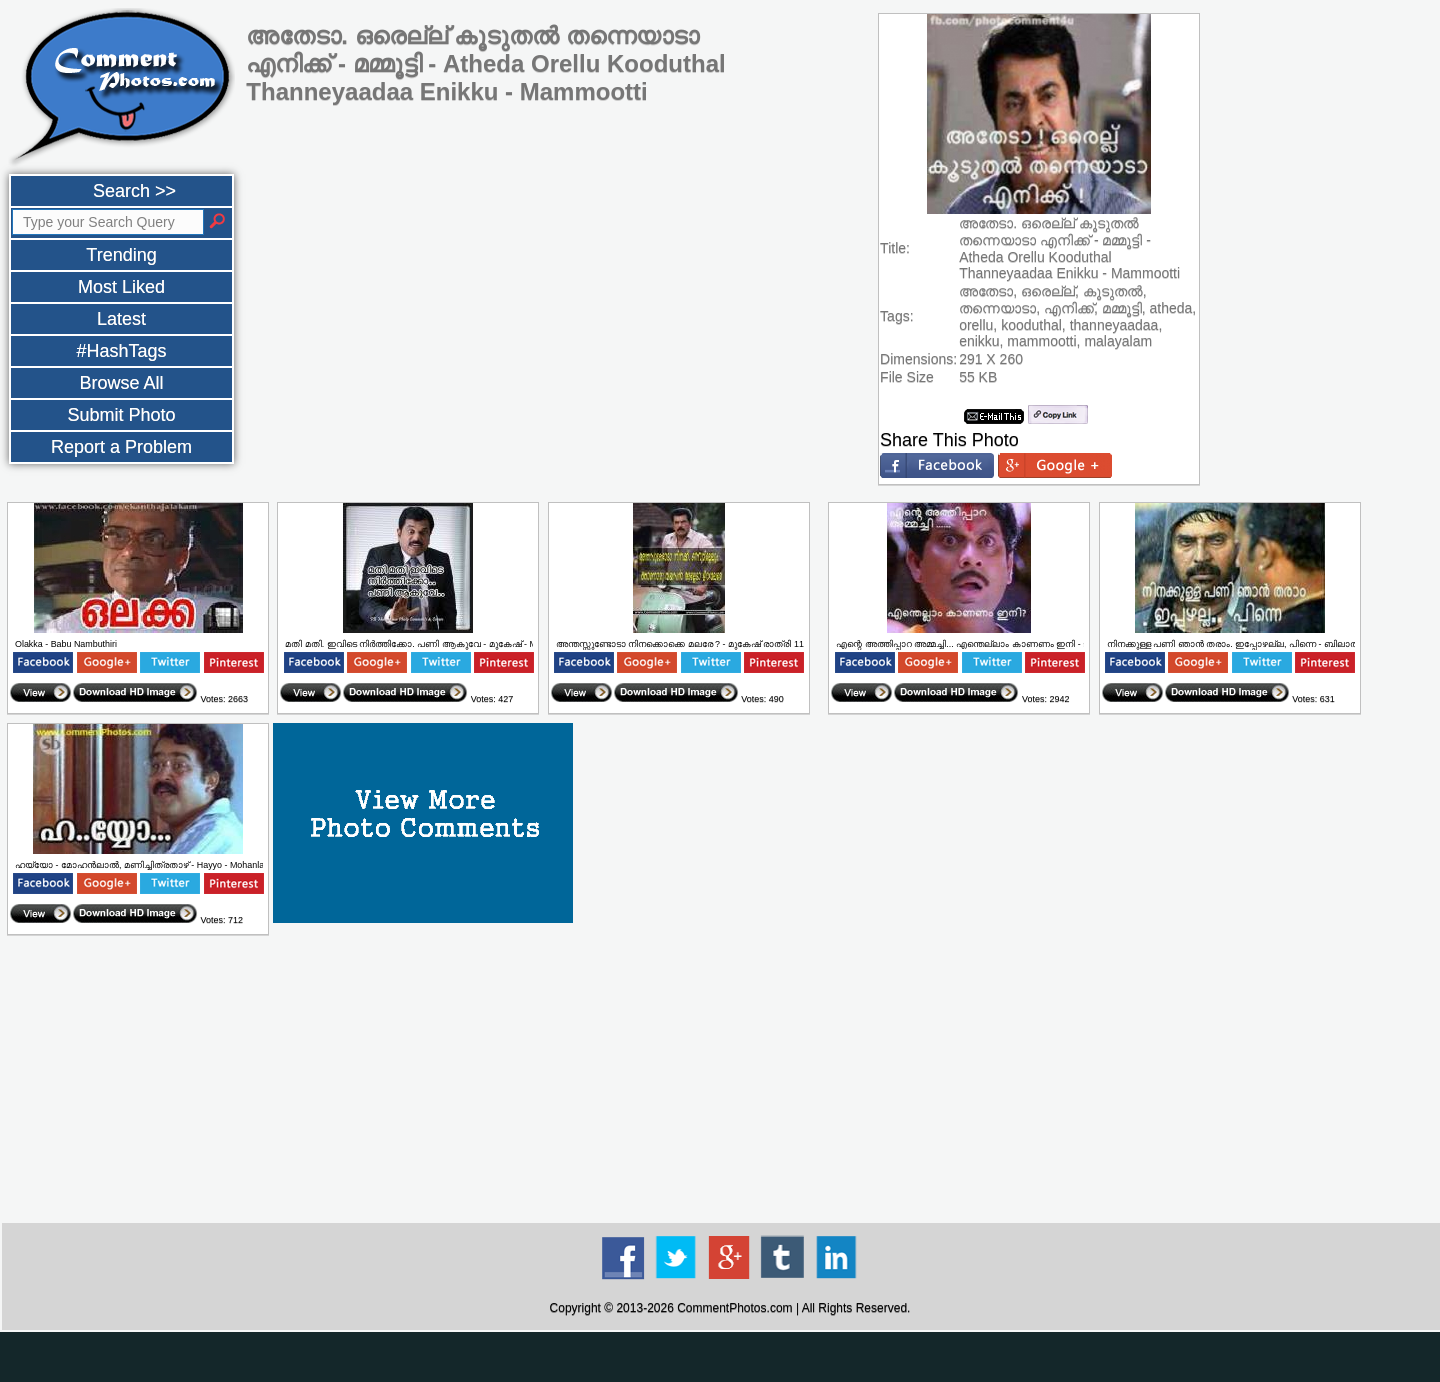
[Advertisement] (730, 1080)
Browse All (121, 383)
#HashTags (121, 351)
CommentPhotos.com (734, 1308)
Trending (121, 255)
